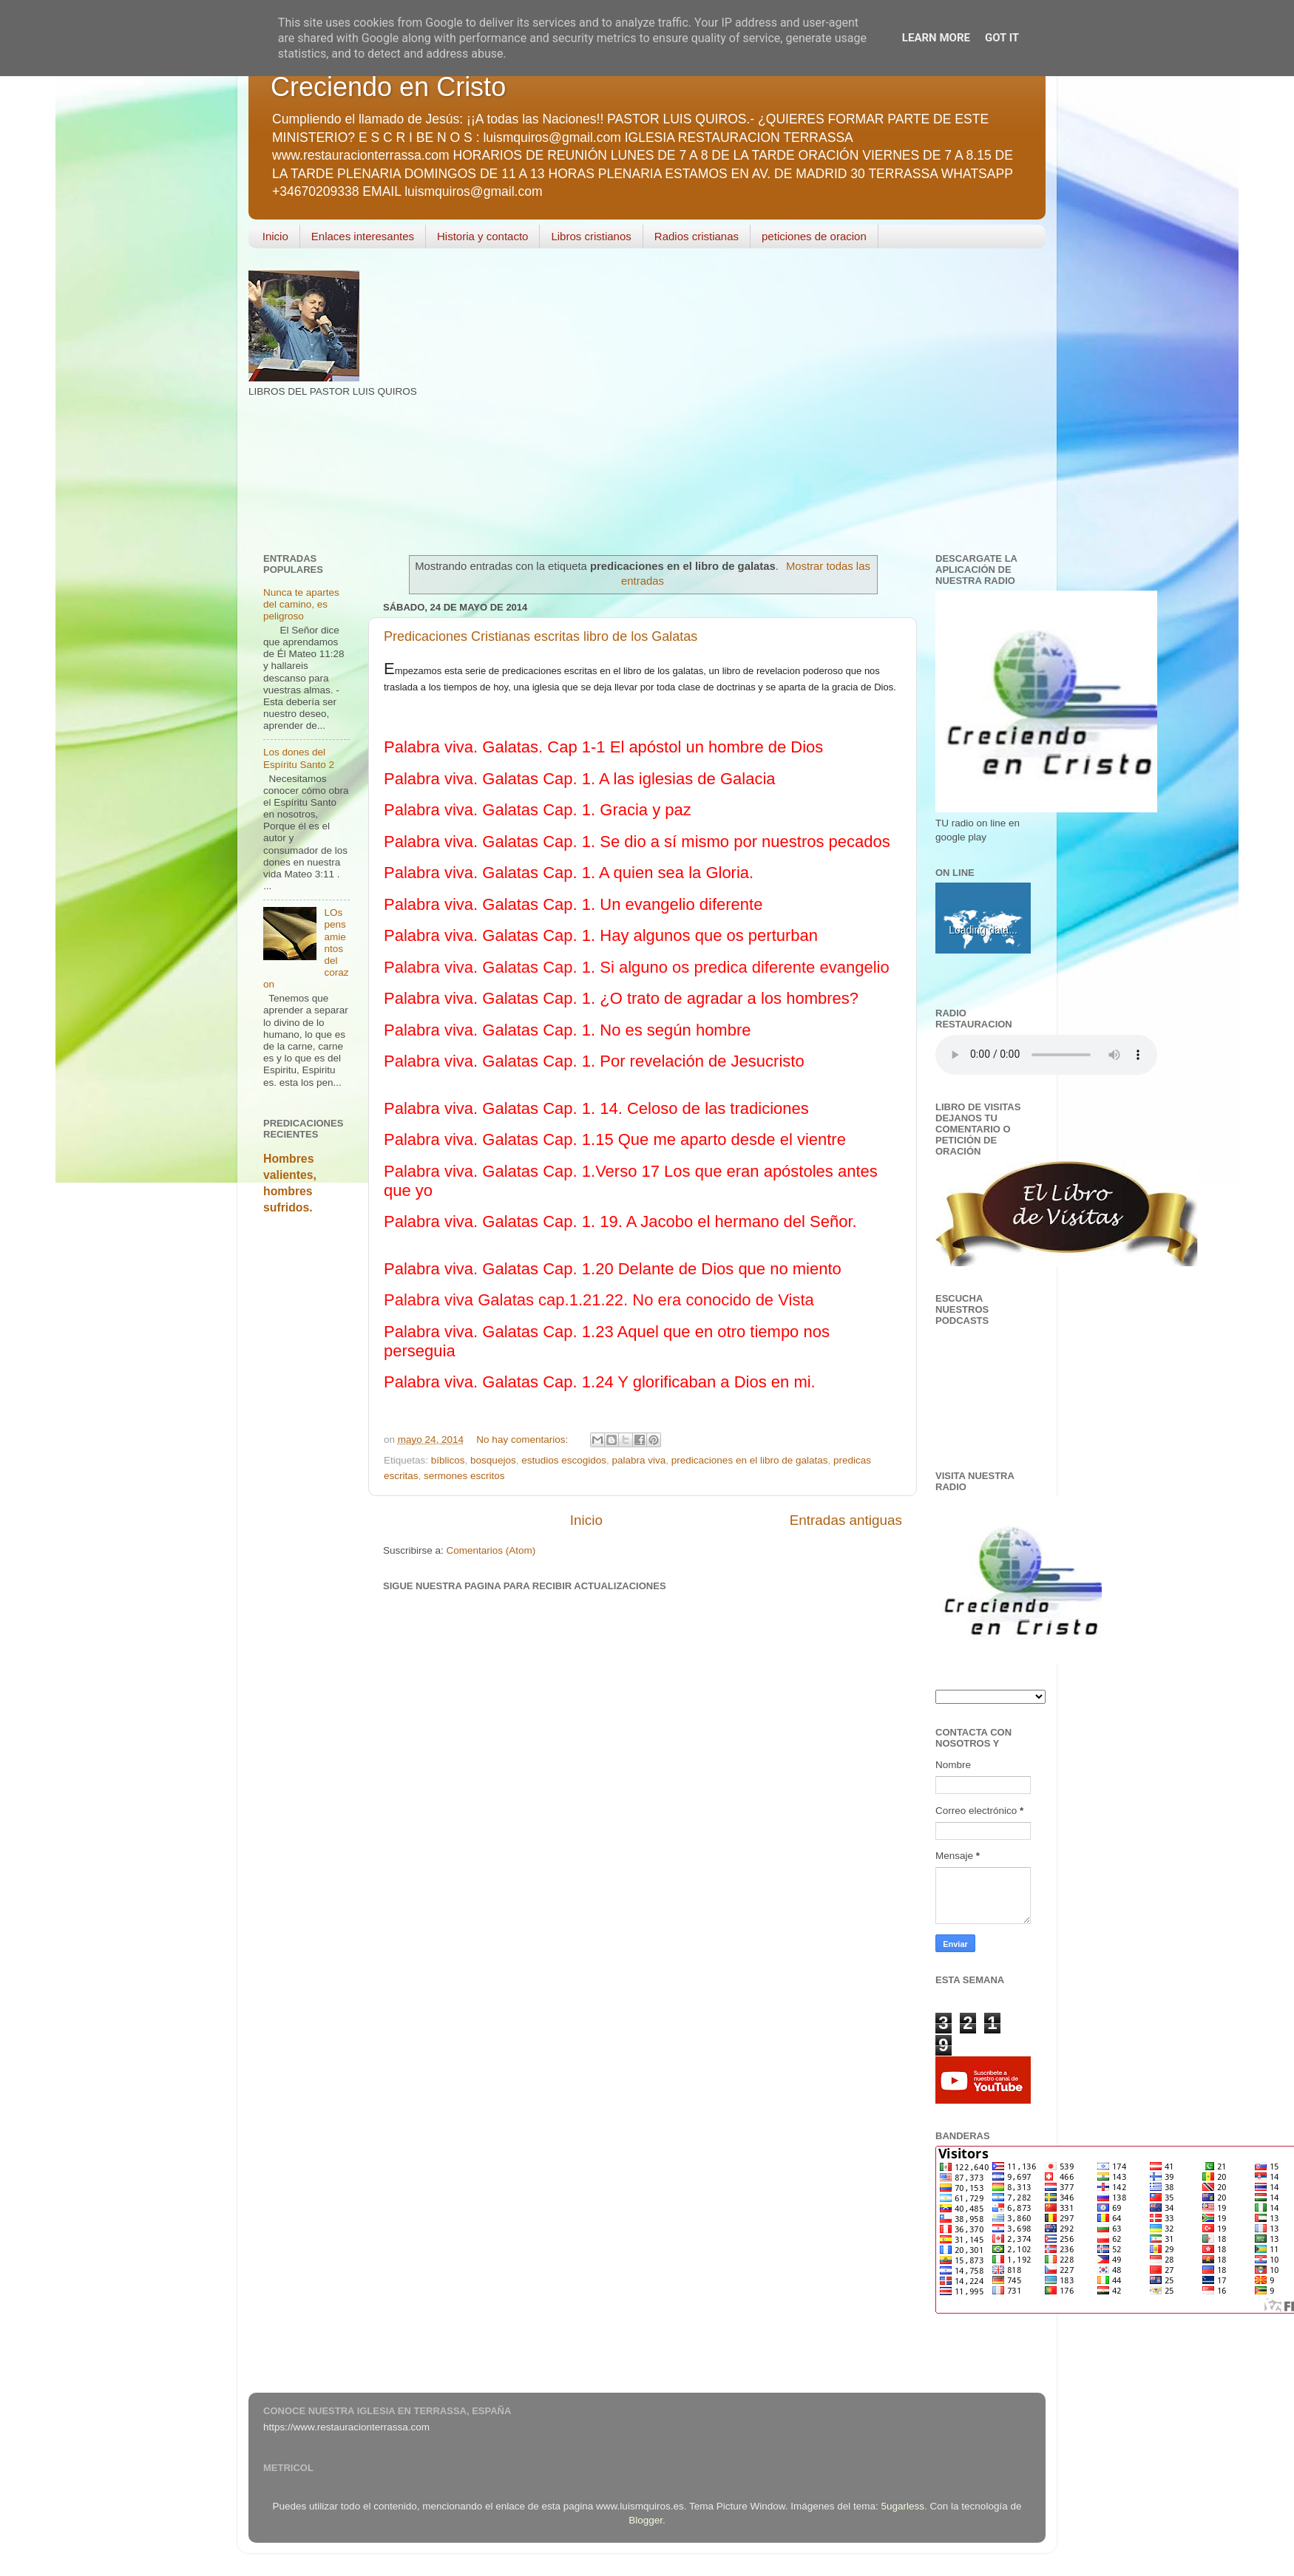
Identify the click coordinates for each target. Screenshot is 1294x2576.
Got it (1002, 37)
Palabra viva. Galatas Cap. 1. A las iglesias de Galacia (580, 778)
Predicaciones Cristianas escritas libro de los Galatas (540, 636)
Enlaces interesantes (362, 236)
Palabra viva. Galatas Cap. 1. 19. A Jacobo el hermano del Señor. (620, 1221)
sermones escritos (464, 1475)
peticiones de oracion (814, 236)
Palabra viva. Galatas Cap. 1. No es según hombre (567, 1030)
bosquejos (493, 1460)
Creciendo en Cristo (388, 87)
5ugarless (903, 2506)
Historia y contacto (482, 236)
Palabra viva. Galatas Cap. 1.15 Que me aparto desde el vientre (615, 1139)
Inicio (275, 236)
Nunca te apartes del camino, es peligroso (301, 604)
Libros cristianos (591, 236)
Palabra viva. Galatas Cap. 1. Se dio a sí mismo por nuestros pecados (637, 841)
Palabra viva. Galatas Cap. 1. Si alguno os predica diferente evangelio (637, 967)
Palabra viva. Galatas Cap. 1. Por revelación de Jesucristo (594, 1061)
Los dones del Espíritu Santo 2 (298, 758)
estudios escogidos (563, 1460)
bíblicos (448, 1460)
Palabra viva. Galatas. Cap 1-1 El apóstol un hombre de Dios (603, 747)
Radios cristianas (696, 236)
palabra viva (639, 1460)
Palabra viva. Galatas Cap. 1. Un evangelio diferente (573, 904)
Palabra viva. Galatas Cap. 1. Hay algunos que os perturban (601, 935)
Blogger (646, 2520)
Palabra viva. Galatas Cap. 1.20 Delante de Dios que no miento (612, 1269)
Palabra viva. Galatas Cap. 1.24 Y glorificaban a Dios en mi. (600, 1382)
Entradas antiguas (846, 1520)
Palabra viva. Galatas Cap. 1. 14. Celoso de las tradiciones (596, 1108)
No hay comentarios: (523, 1439)
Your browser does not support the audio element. (1046, 1055)
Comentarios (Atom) (491, 1550)
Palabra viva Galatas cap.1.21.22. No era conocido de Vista (599, 1300)
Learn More (936, 37)
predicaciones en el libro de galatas (749, 1460)
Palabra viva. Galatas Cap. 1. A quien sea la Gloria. (568, 872)
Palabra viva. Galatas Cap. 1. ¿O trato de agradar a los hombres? (621, 998)
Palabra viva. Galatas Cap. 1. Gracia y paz (537, 810)
